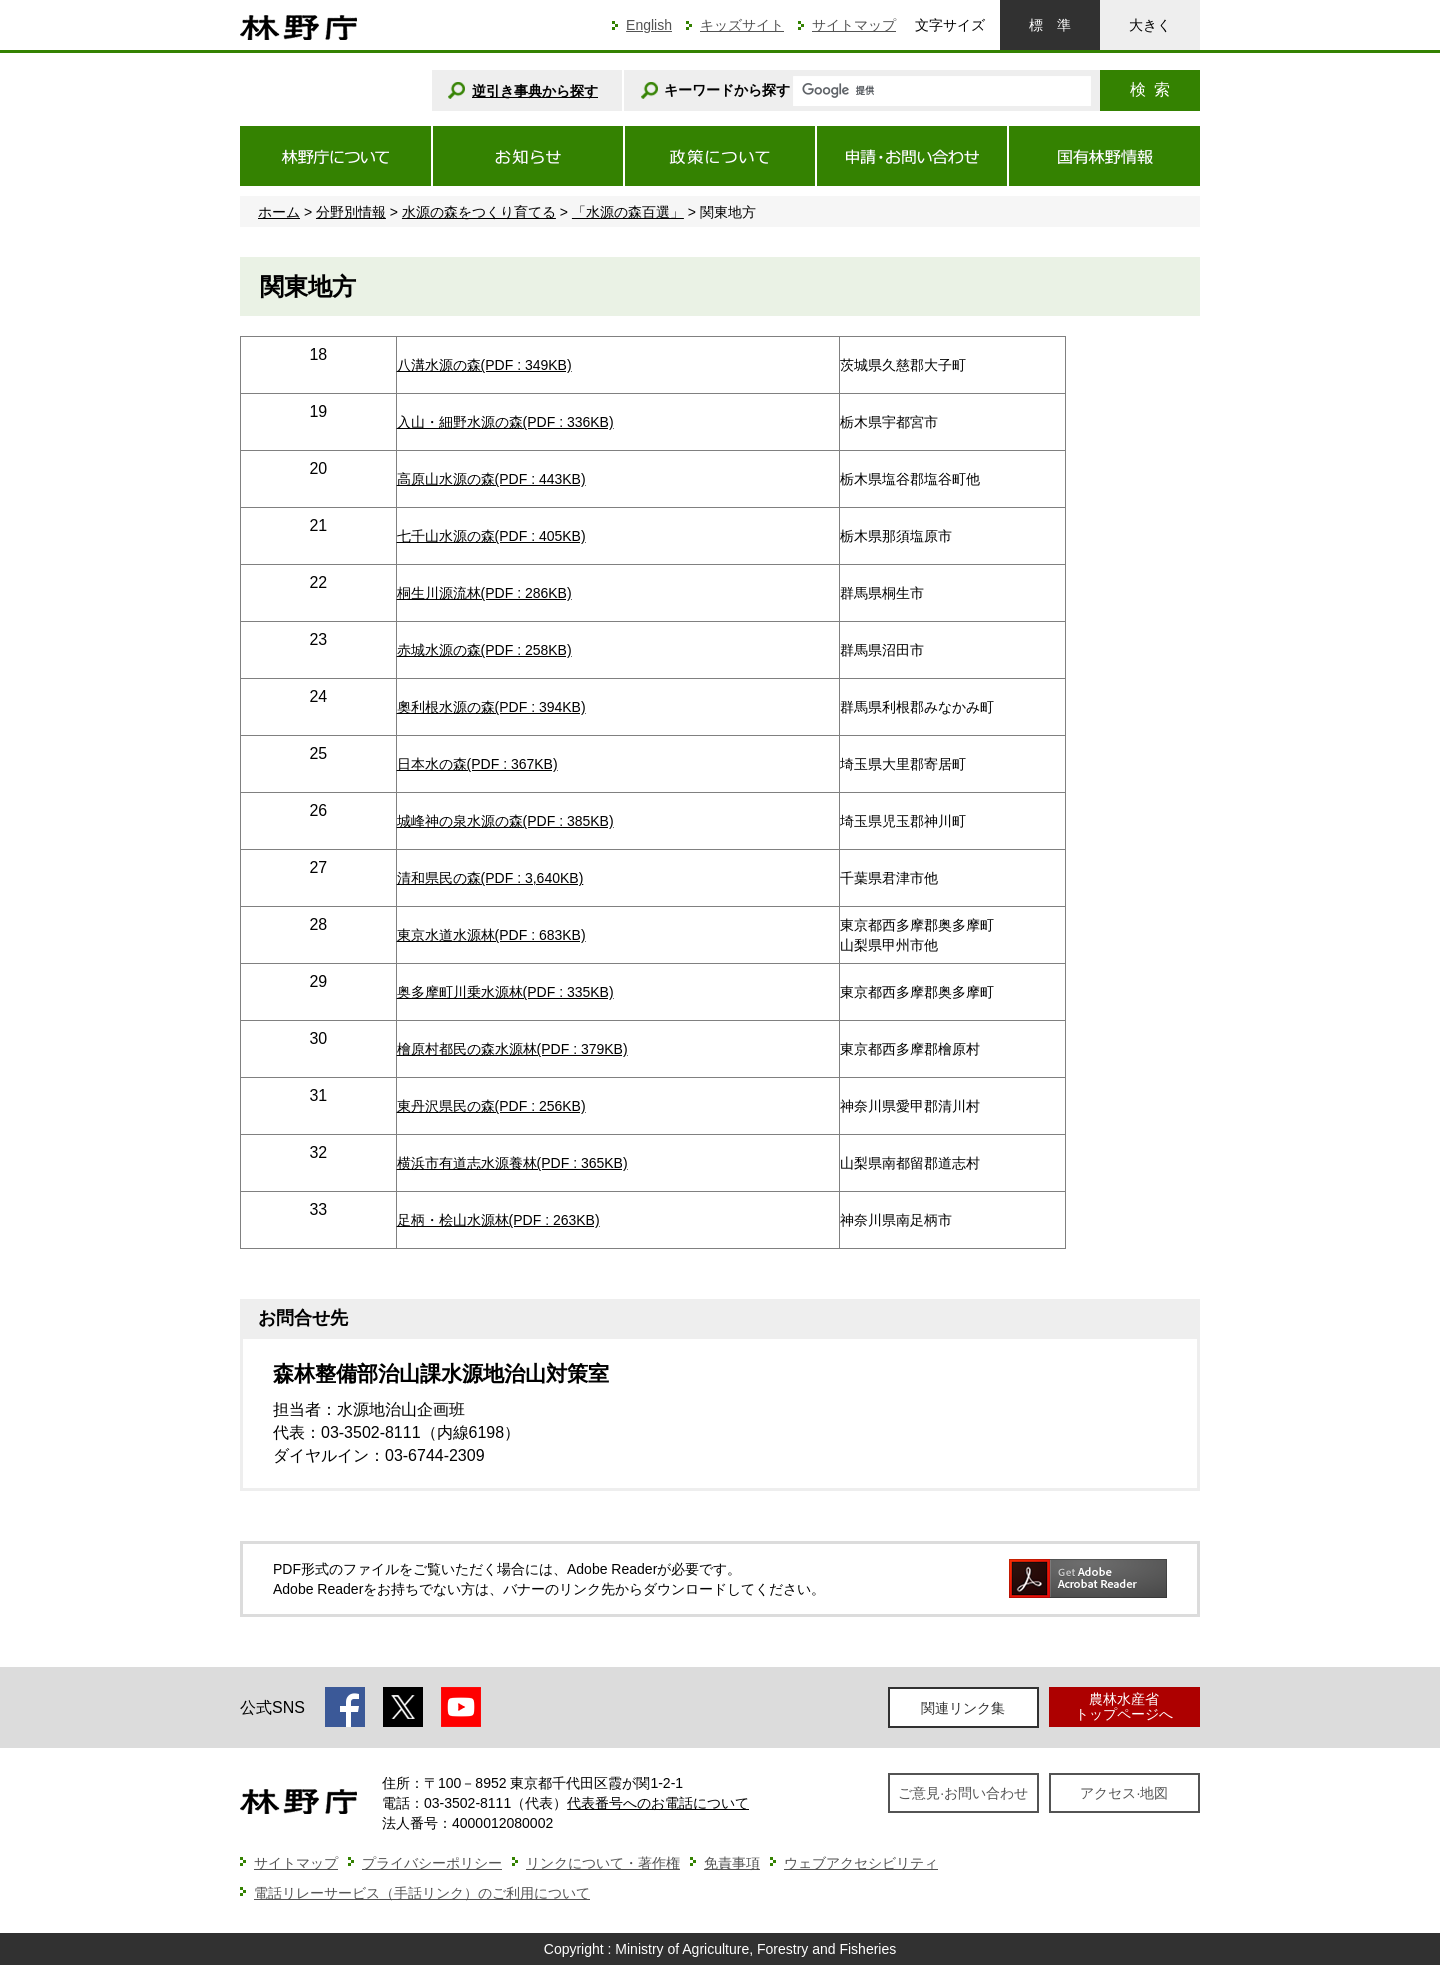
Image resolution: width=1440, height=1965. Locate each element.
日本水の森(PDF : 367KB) (477, 764)
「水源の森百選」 (628, 212)
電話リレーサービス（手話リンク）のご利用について (422, 1893)
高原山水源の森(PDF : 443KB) (491, 479)
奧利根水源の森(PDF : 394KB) (491, 707)
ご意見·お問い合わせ (963, 1793)
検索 (1150, 89)
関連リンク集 (963, 1708)
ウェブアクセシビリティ (861, 1863)
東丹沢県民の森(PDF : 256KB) (491, 1106)
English (649, 25)
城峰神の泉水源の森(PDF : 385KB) (505, 821)
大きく (1150, 25)
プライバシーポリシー (432, 1863)
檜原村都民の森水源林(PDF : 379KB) (512, 1049)
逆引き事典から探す (535, 91)
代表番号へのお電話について (658, 1803)
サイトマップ (854, 25)
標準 (1050, 25)
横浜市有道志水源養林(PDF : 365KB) (512, 1163)
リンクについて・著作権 (603, 1863)
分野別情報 (351, 212)
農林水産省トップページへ (1124, 1706)
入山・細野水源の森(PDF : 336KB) (505, 422)
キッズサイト (742, 25)
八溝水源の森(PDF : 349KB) (484, 365)
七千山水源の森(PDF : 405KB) (491, 536)
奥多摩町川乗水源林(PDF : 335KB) (505, 992)
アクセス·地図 (1124, 1793)
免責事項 (732, 1863)
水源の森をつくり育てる (479, 212)
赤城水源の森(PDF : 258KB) (484, 650)
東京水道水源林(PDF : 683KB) (491, 935)
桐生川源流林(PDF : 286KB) (484, 593)
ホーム (279, 212)
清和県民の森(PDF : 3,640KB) (490, 878)
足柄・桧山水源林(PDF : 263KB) (498, 1220)
